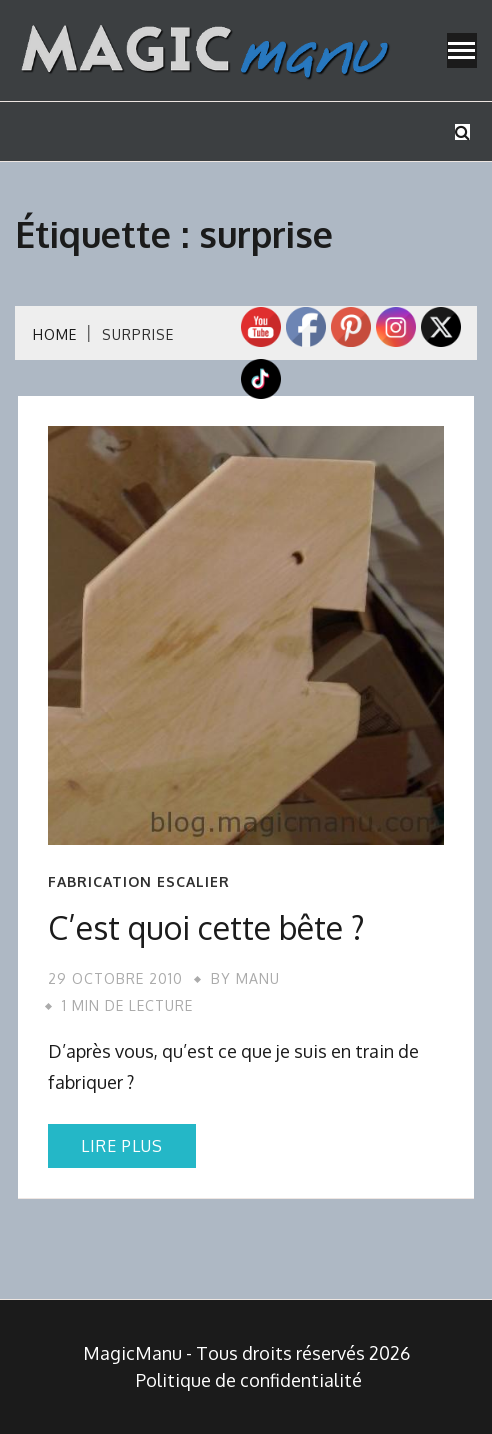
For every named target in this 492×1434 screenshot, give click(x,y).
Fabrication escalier (139, 882)
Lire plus (122, 1146)
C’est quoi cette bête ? (206, 927)
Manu (258, 978)
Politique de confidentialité (249, 1380)
